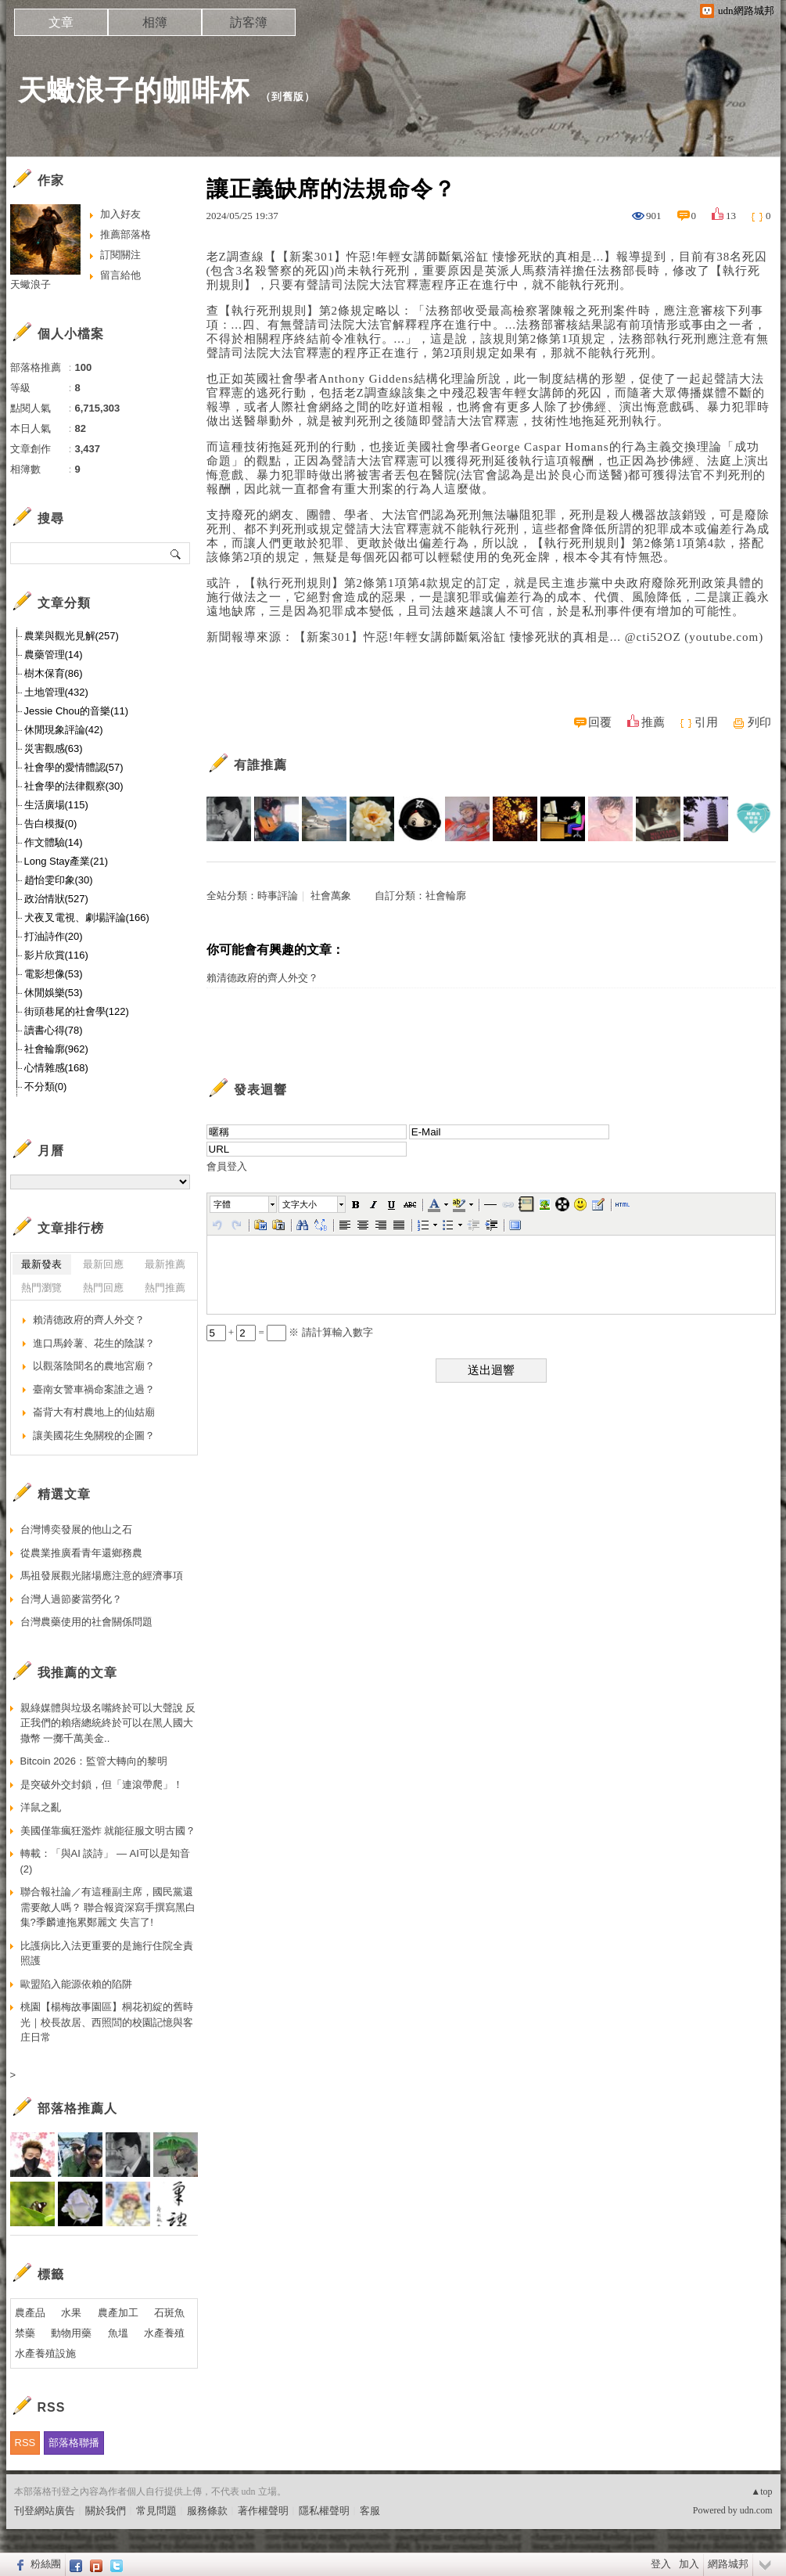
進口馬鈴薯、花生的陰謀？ (94, 1343)
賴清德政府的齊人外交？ (262, 978)
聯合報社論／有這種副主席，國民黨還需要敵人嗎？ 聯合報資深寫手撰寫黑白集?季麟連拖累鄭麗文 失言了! (108, 1907)
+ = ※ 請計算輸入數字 (289, 1332)
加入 (689, 2564)
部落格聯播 (73, 2442)
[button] (244, 1204)
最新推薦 (165, 1264)
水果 (71, 2313)
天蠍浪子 (30, 284)
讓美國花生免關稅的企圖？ (94, 1435)
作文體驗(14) (53, 842)
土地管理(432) (56, 692)
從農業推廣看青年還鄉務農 (81, 1553)
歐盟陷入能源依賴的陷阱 (76, 1984)
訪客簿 (248, 22)
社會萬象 (330, 895)
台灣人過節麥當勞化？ (71, 1599)
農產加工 (118, 2313)
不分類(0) (45, 1086)
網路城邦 (728, 2564)
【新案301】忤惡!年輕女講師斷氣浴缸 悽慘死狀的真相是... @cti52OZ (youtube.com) (529, 637)
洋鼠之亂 (40, 1807)
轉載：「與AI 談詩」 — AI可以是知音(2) (105, 1861)
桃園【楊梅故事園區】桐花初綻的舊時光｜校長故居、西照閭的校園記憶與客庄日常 (106, 2022)
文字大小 (299, 1204)
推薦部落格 (125, 234)
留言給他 (120, 275)
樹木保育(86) (53, 673)
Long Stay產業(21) (66, 861)
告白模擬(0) (50, 823)
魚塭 (118, 2333)
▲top (761, 2491)
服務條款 (207, 2511)
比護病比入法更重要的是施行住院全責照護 (106, 1953)
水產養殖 (164, 2333)
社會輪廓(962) (56, 1049)
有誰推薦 (260, 765)
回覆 (600, 722)
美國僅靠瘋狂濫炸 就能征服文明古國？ (108, 1831)
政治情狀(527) (56, 899)
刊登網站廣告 (44, 2511)
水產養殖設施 (45, 2353)
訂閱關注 (120, 255)
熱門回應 (103, 1287)
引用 (706, 722)
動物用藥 (71, 2333)
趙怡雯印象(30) (58, 880)
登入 (661, 2564)
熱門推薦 (165, 1287)
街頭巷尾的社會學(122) (76, 1011)
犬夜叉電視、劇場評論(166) (86, 917)
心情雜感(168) (56, 1068)
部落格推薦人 (77, 2108)
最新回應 (103, 1264)
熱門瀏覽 (41, 1287)
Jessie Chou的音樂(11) (76, 711)
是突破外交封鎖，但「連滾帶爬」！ (101, 1784)
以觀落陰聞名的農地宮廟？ (94, 1366)
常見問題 (156, 2511)
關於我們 (105, 2511)
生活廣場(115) (56, 805)
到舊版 (287, 97)
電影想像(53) (53, 974)
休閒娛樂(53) (53, 992)
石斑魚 (169, 2313)
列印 (759, 722)
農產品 (30, 2313)
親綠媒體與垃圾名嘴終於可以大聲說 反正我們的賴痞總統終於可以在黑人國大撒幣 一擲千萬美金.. (108, 1723)
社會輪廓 (445, 895)
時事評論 (277, 895)
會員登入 (226, 1166)
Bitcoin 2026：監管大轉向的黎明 (94, 1761)
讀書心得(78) (53, 1030)
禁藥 (25, 2333)
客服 (370, 2511)
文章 (61, 22)
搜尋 (176, 553)
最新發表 (41, 1264)
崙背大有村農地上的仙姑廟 (94, 1412)
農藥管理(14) (53, 654)
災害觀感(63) (53, 748)
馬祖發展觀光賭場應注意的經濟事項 (101, 1575)
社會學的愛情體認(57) (74, 767)
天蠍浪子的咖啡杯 (133, 90)
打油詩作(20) (53, 936)
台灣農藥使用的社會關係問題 (86, 1622)
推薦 (653, 722)
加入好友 (120, 214)
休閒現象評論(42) (63, 730)
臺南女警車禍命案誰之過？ (94, 1389)
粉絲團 (46, 2564)
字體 (222, 1204)
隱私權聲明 (324, 2511)
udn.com (756, 2510)
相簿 (154, 22)
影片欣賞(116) (56, 955)
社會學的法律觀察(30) (74, 786)
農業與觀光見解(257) (71, 636)
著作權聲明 (263, 2511)
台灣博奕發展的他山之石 (76, 1529)
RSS (25, 2442)
